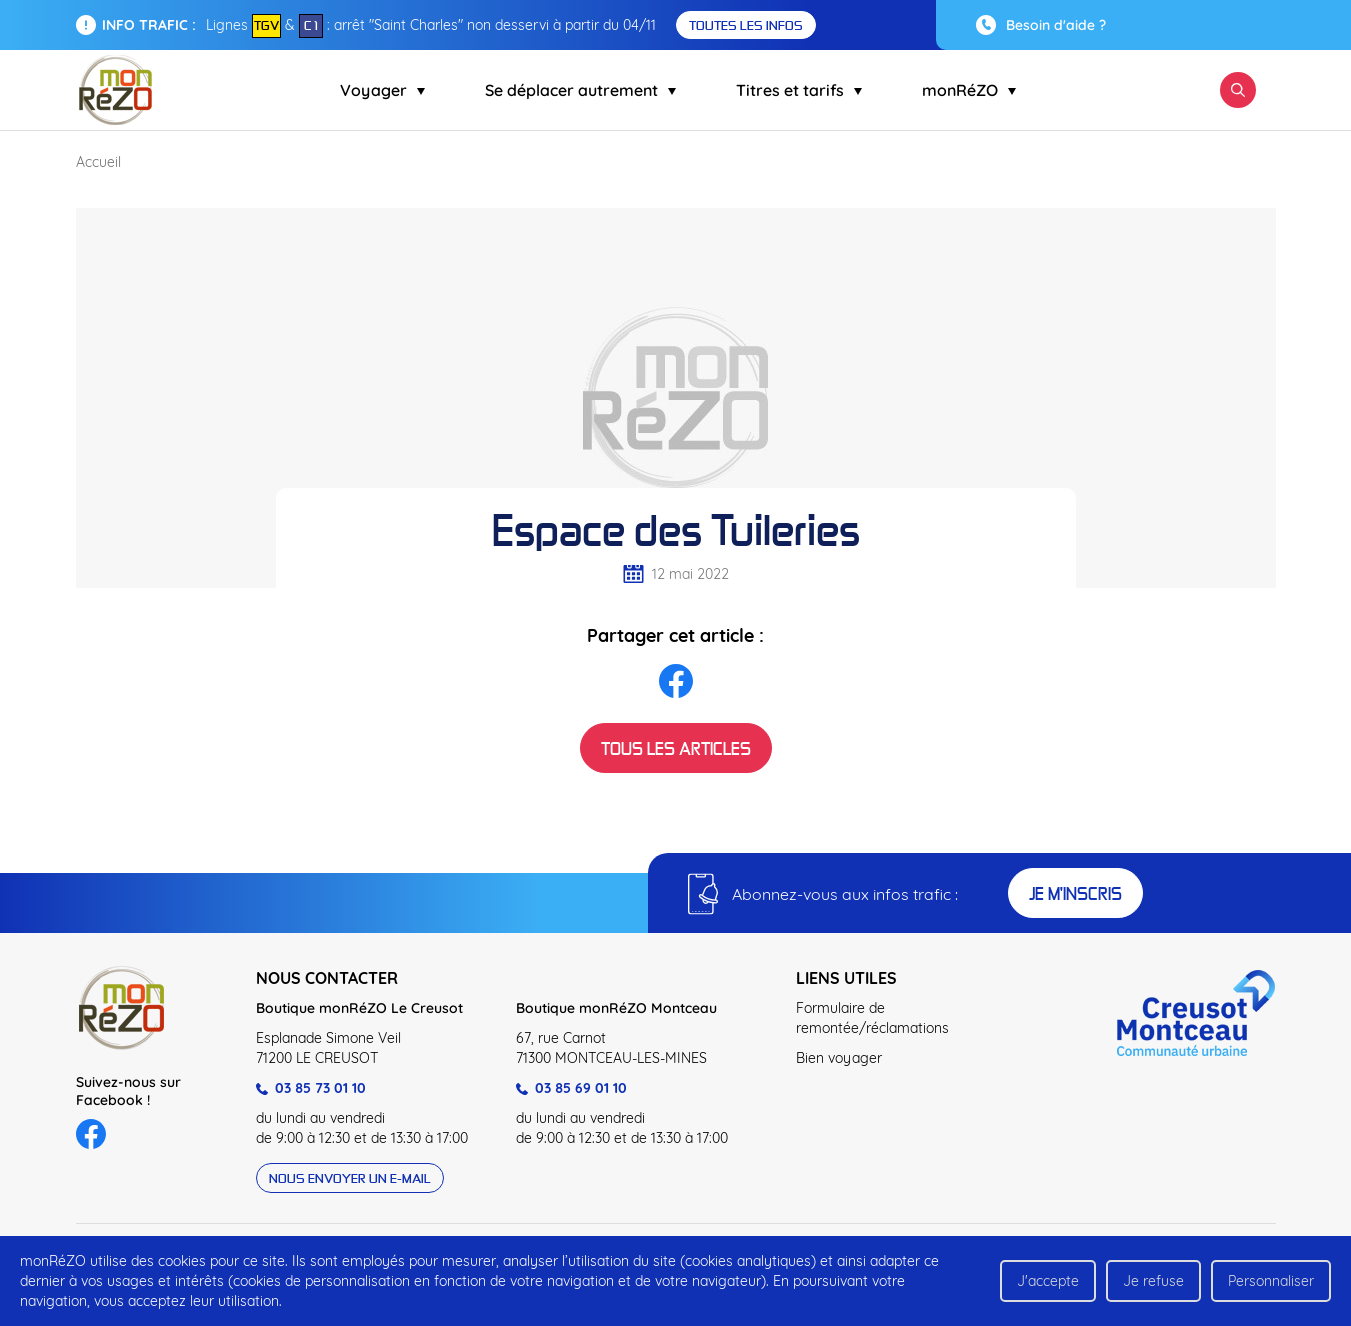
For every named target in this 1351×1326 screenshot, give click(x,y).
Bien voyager (839, 1058)
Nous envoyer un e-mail (350, 1178)
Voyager (382, 90)
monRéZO (969, 90)
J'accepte (1048, 1281)
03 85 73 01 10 (311, 1088)
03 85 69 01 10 (571, 1088)
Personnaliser (1271, 1281)
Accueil (98, 162)
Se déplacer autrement (580, 90)
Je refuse (1153, 1281)
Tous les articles (676, 748)
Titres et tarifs (799, 90)
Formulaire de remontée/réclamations (872, 1018)
